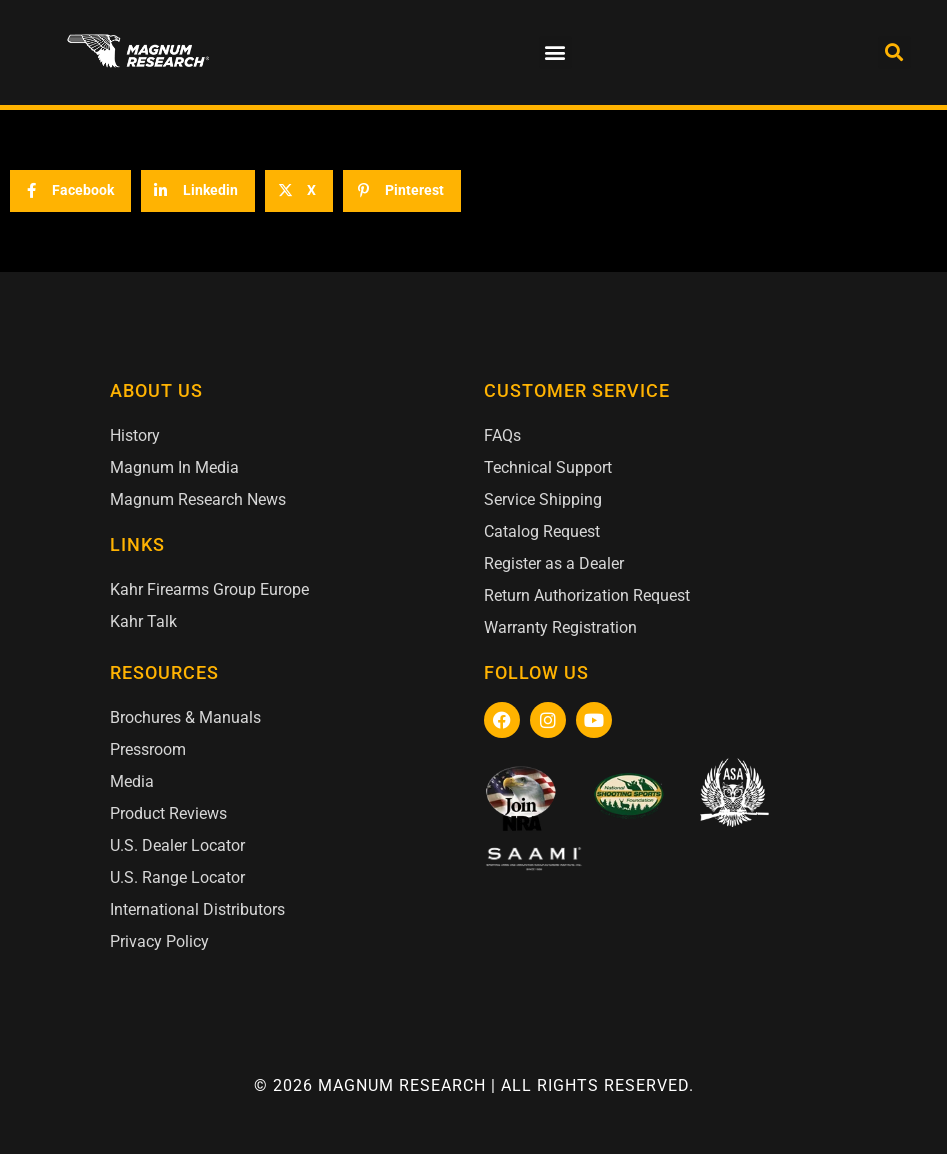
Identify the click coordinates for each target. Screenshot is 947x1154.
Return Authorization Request (587, 595)
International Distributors (197, 909)
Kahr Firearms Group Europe (209, 589)
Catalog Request (542, 531)
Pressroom (148, 749)
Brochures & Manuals (185, 717)
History (135, 435)
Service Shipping (543, 499)
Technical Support (548, 467)
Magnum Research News (198, 499)
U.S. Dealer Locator (177, 845)
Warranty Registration (560, 627)
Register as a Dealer (554, 563)
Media (132, 781)
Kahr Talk (143, 621)
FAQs (502, 435)
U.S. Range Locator (177, 877)
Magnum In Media (174, 467)
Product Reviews (168, 813)
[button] (555, 52)
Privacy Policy (159, 941)
